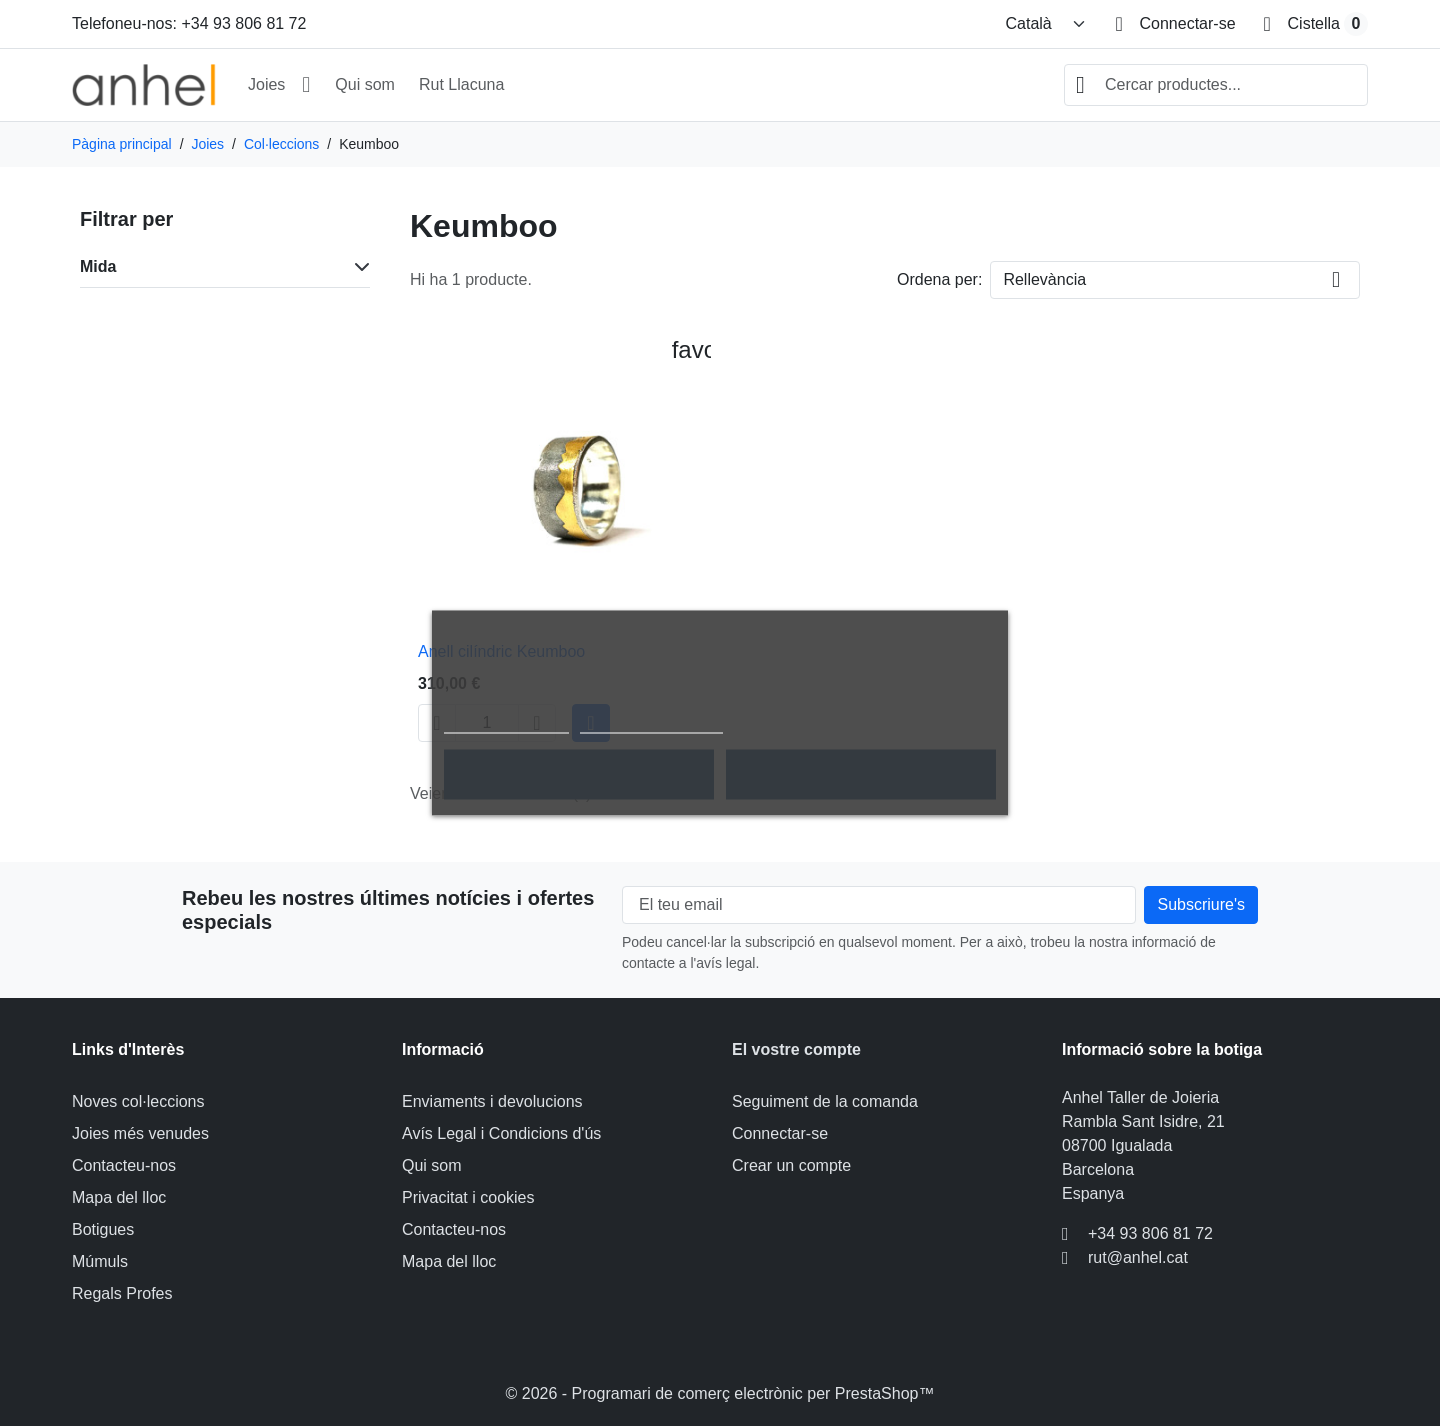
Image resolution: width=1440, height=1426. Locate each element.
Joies (266, 84)
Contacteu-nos (124, 1165)
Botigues (103, 1229)
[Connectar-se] (1175, 24)
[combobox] (1216, 85)
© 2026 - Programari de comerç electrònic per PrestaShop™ (720, 1393)
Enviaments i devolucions (492, 1101)
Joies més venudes (140, 1133)
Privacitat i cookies (468, 1197)
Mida (98, 266)
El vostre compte (796, 1049)
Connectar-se (780, 1133)
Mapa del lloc (119, 1197)
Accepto (860, 775)
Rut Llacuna (461, 84)
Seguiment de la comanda (825, 1101)
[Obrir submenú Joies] (306, 85)
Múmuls (100, 1261)
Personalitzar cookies (651, 724)
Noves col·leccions (138, 1101)
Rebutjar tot (579, 775)
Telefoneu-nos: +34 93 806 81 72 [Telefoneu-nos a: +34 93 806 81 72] (189, 23)
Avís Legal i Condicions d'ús (501, 1133)
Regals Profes (122, 1293)
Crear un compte (791, 1165)
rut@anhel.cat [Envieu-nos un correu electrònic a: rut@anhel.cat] (1138, 1257)
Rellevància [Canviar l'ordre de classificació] (1044, 279)
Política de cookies (506, 724)
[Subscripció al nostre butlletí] (1201, 905)
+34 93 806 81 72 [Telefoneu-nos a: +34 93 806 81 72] (1150, 1233)
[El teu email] (879, 905)
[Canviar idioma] (1046, 24)
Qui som (365, 84)
